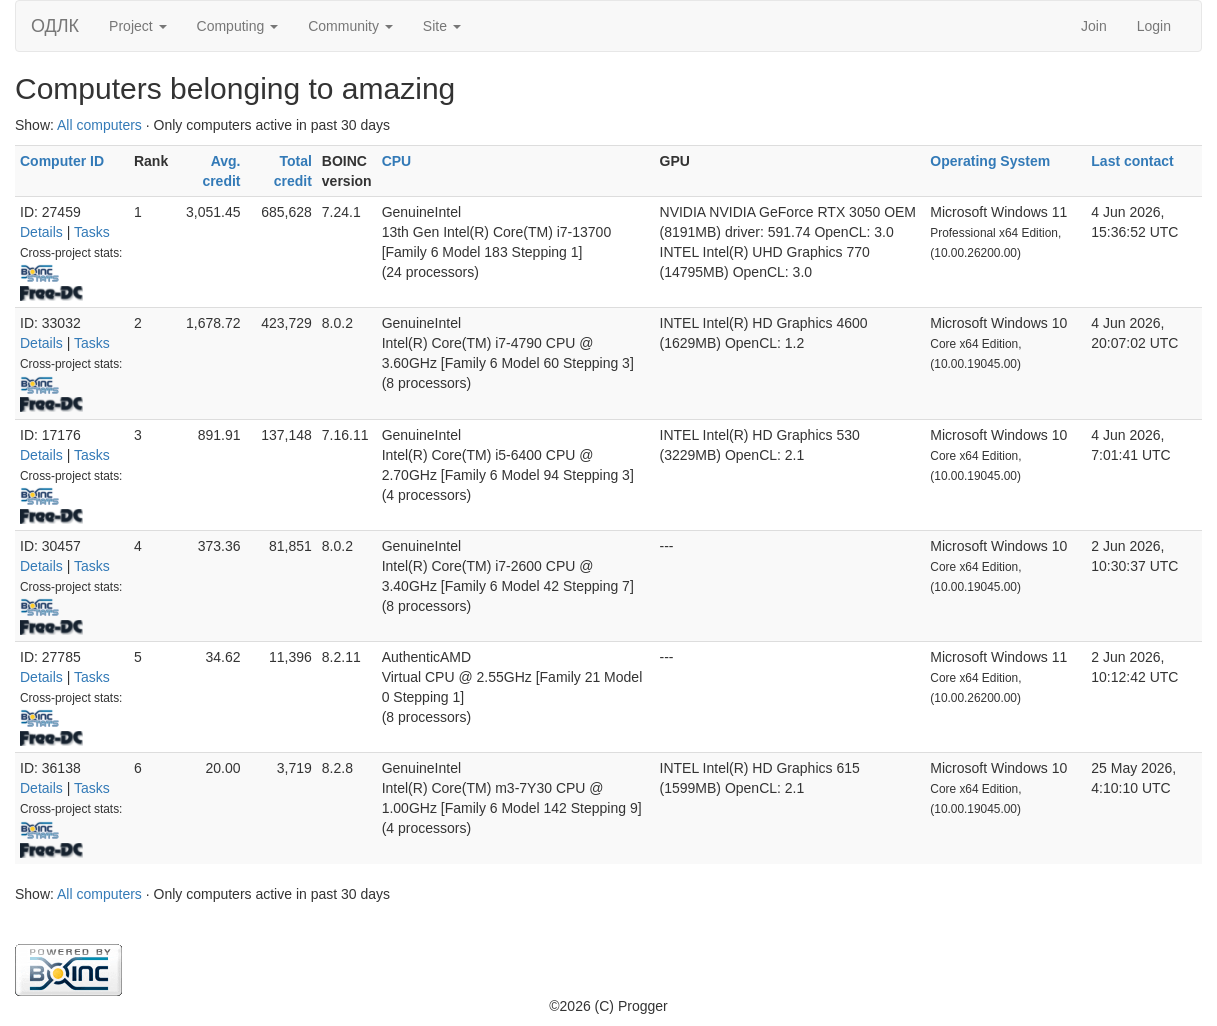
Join (1094, 26)
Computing (238, 26)
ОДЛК (55, 26)
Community (350, 26)
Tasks (92, 232)
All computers (99, 125)
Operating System (990, 161)
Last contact (1132, 161)
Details (41, 232)
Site (442, 26)
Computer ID (62, 161)
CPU (397, 161)
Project (137, 26)
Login (1154, 26)
